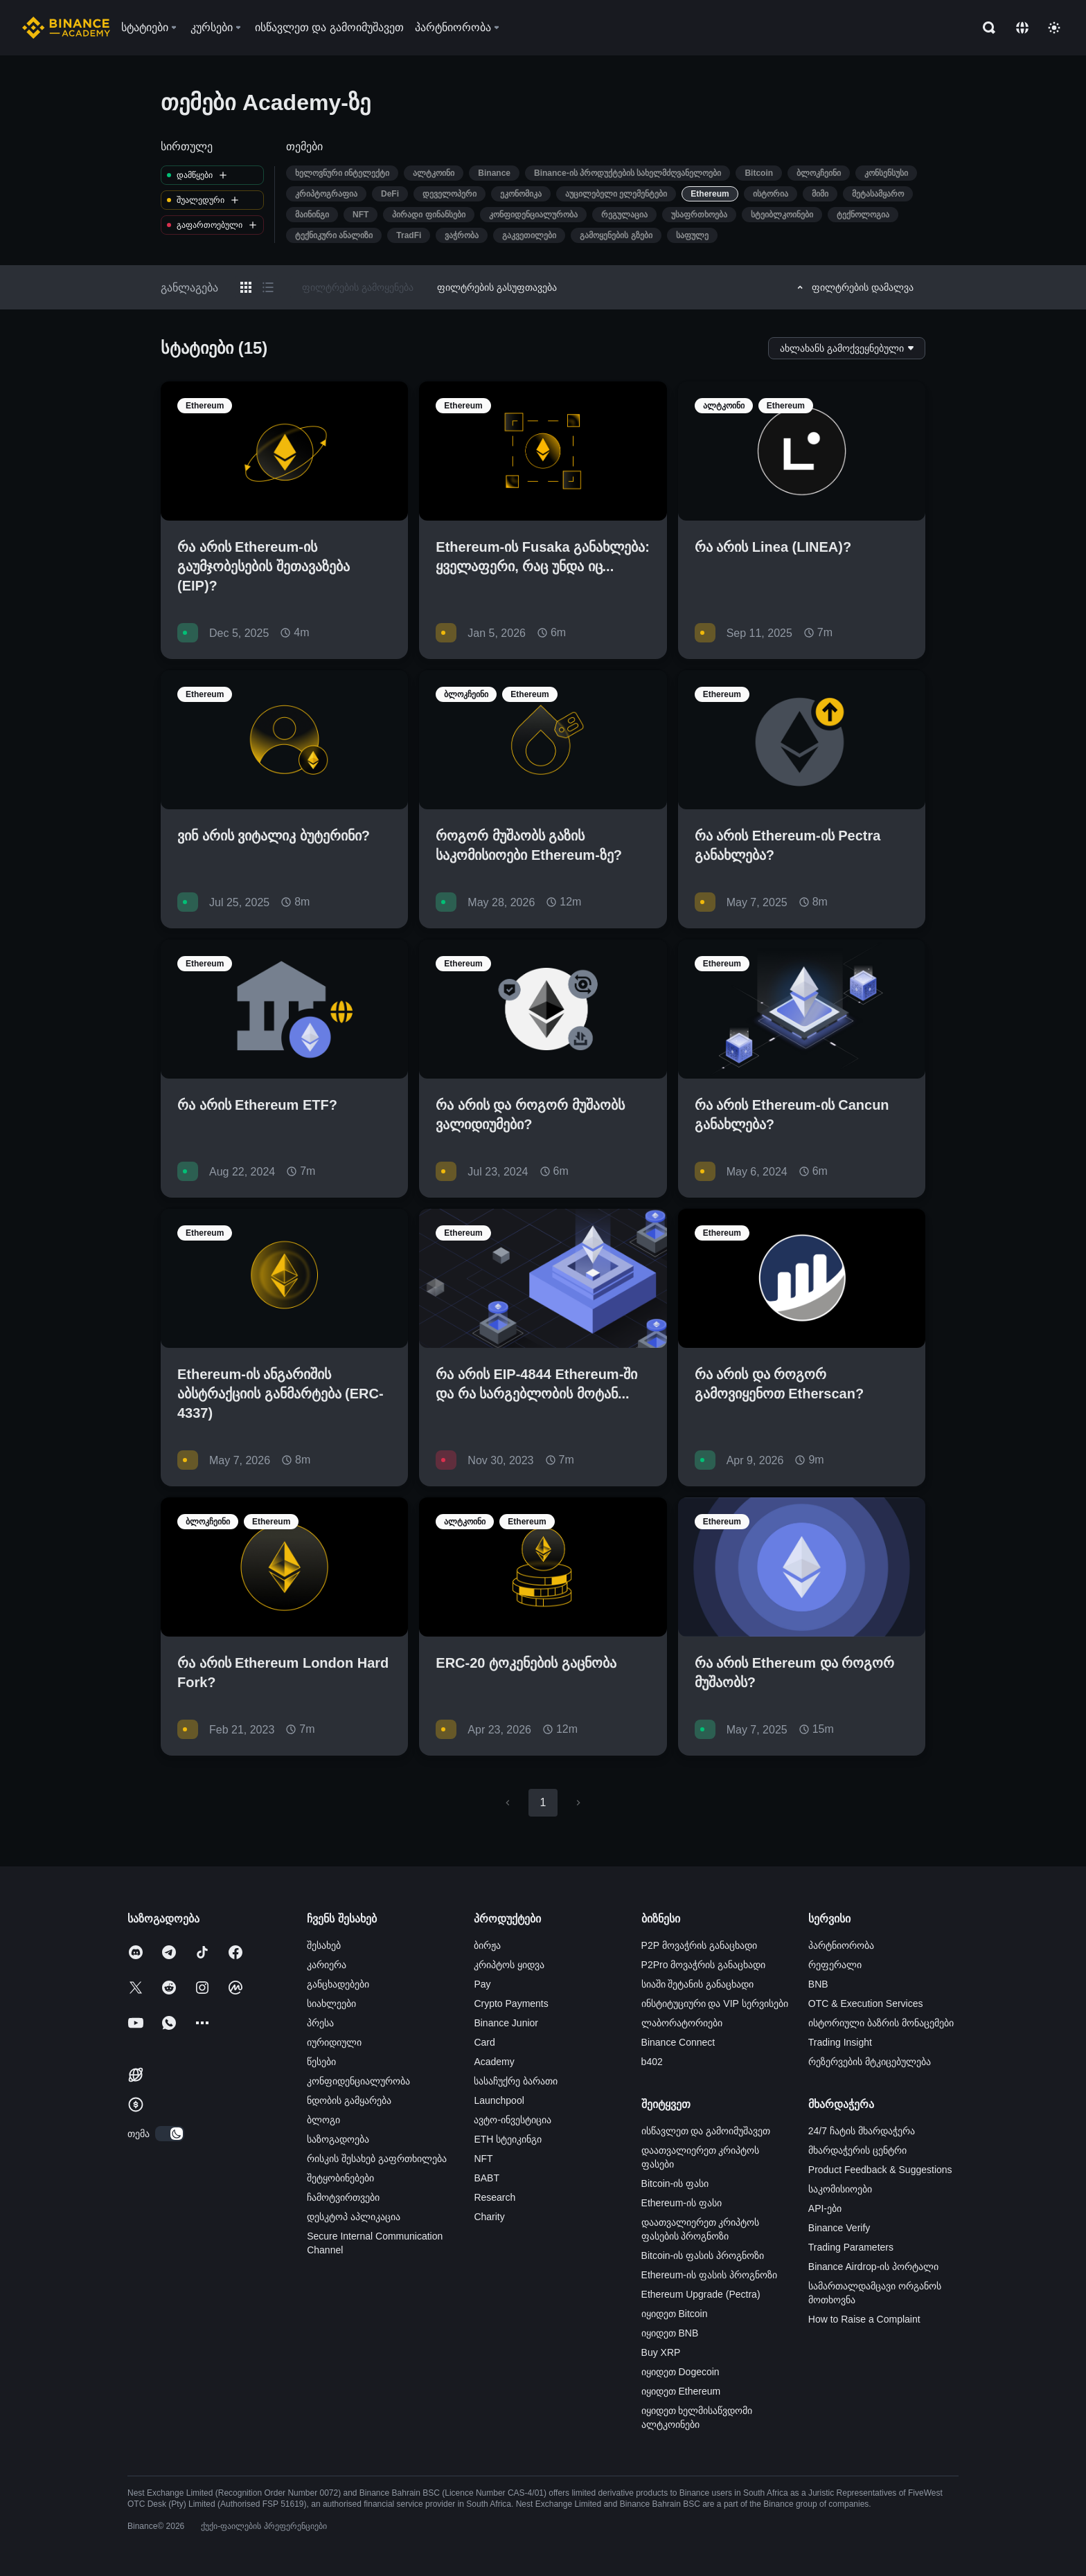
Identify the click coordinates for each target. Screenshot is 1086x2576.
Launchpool (499, 2100)
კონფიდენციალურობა (358, 2081)
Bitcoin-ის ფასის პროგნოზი (702, 2255)
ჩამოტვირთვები (343, 2197)
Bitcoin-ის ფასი (675, 2183)
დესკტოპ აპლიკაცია (353, 2216)
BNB (818, 1984)
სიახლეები (331, 2003)
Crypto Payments (511, 2003)
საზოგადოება (338, 2139)
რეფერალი (835, 1964)
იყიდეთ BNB (670, 2333)
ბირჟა (487, 1945)
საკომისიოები (840, 2189)
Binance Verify (839, 2227)
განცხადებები (338, 1984)
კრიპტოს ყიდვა (509, 1964)
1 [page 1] (543, 1802)
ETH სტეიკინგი (508, 2139)
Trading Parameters (850, 2247)
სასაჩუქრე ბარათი (516, 2081)
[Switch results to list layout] (268, 287)
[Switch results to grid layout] (246, 287)
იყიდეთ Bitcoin (674, 2313)
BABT (486, 2177)
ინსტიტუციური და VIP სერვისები (714, 2003)
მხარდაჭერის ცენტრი (857, 2150)
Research (494, 2197)
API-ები (825, 2208)
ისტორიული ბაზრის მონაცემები (881, 2022)
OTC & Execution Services (865, 2003)
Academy (494, 2061)
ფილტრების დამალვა (853, 287)
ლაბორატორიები (681, 2022)
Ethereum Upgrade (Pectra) (700, 2294)
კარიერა (326, 1964)
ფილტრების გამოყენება (357, 287)
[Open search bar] (984, 27)
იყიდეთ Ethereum (681, 2391)
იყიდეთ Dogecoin (680, 2371)
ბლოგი (323, 2119)
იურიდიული (334, 2042)
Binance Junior (506, 2022)
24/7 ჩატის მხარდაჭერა (861, 2130)
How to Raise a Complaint (864, 2319)
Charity (489, 2216)
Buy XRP (661, 2352)
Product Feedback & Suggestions (880, 2169)
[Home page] (66, 28)
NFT (483, 2158)
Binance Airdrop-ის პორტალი (873, 2266)
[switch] (169, 2133)
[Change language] (1022, 27)
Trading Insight (840, 2042)
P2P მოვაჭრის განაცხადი (699, 1945)
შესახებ (324, 1945)
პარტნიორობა (841, 1945)
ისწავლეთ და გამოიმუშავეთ (706, 2130)
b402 (652, 2061)
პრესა (320, 2022)
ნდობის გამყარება (349, 2100)
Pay (482, 1984)
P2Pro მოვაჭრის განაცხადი (703, 1964)
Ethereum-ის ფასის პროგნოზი (709, 2274)
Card (484, 2042)
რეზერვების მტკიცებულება (869, 2061)
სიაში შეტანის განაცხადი (697, 1984)
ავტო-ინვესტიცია (512, 2119)
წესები (321, 2061)
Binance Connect (678, 2042)
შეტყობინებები (340, 2177)
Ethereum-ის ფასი (681, 2202)
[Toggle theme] (1054, 28)
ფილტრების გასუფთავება (497, 287)
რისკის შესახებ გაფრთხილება (377, 2158)
